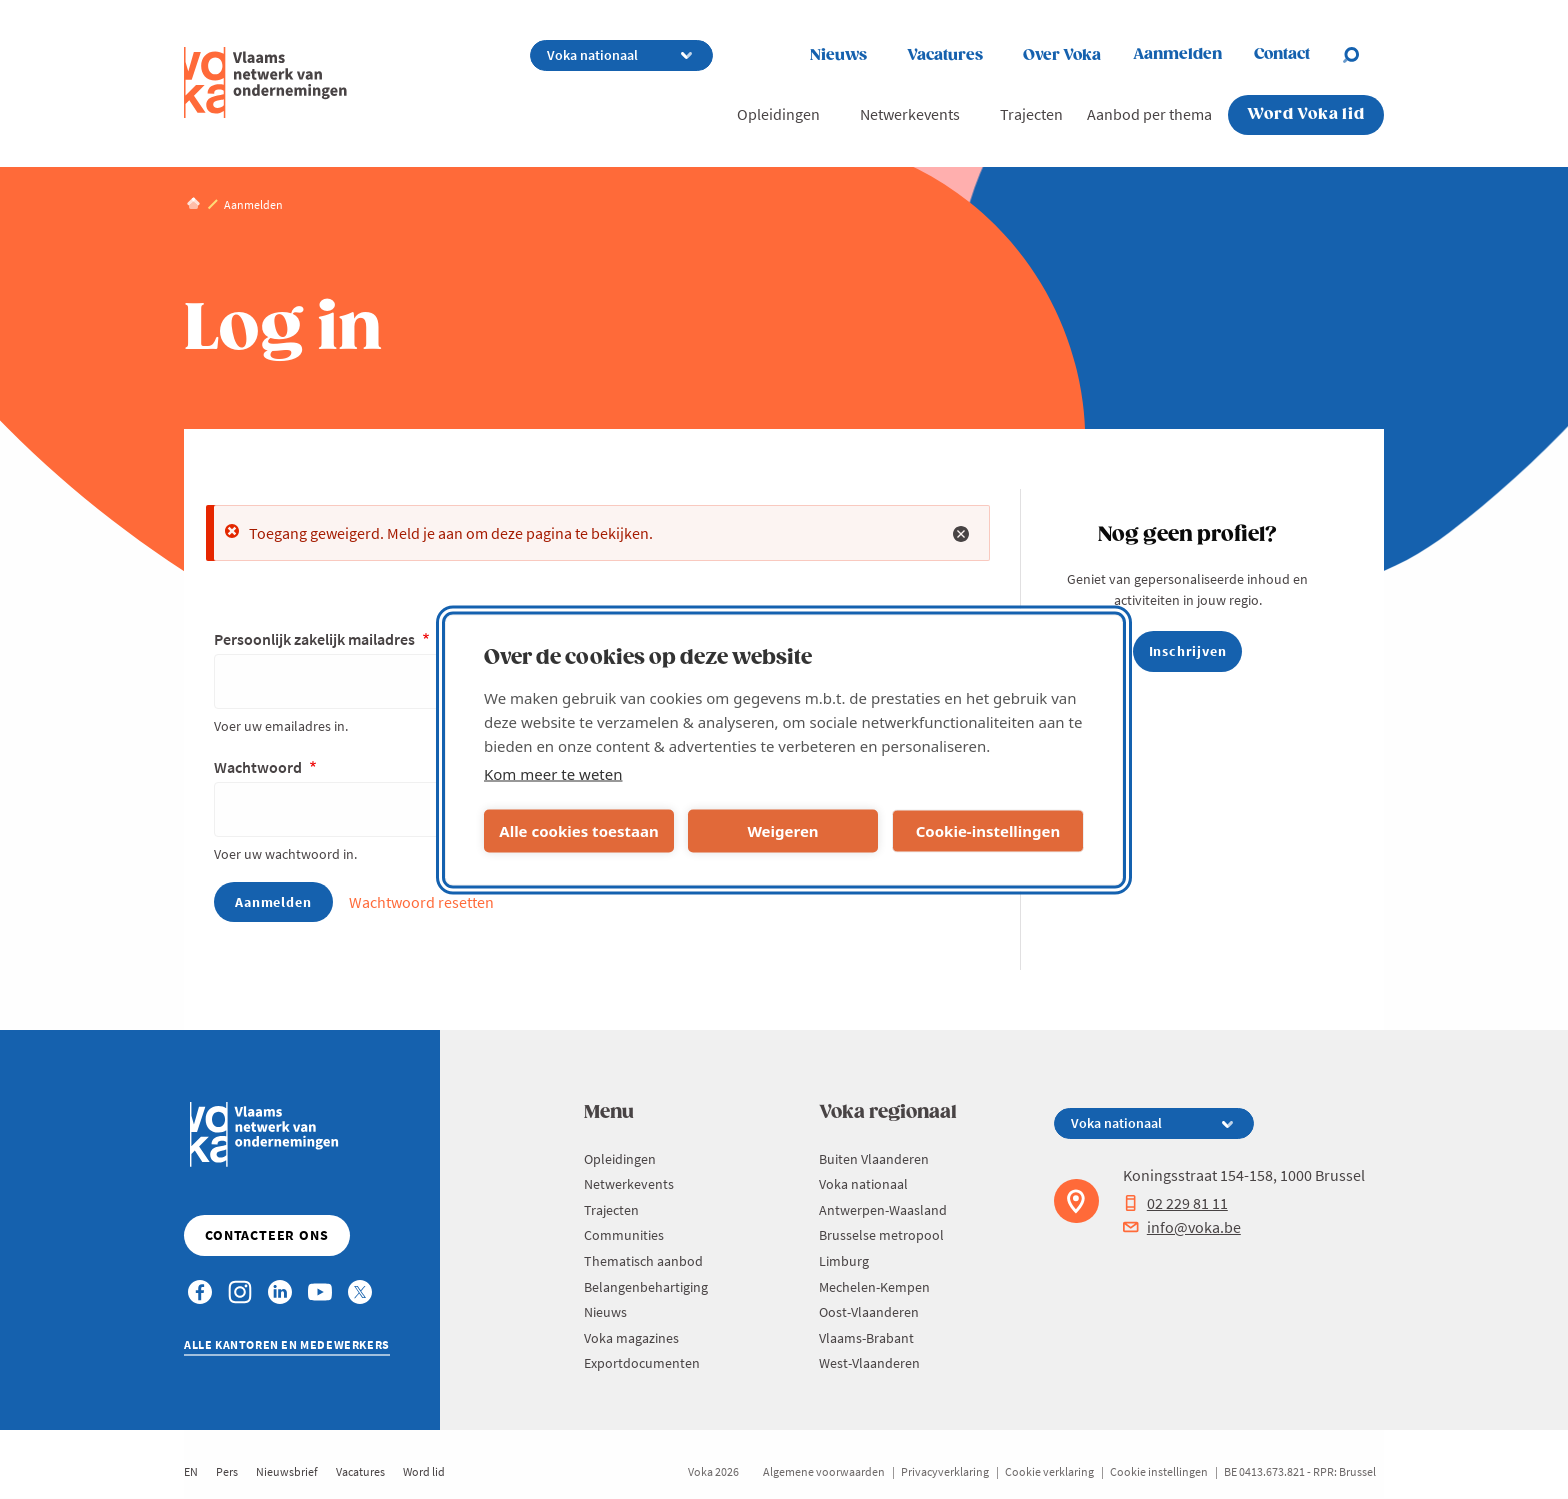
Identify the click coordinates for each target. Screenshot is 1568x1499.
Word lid (424, 1471)
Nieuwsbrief (287, 1471)
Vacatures (945, 55)
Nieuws (838, 55)
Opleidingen (778, 114)
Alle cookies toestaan (578, 831)
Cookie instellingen (1159, 1471)
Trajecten (1031, 114)
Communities (624, 1235)
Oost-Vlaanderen (869, 1312)
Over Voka (1062, 55)
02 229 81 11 (1175, 1203)
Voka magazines (631, 1338)
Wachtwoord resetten (421, 902)
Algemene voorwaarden (824, 1471)
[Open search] (1363, 55)
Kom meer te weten (553, 773)
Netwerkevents (910, 114)
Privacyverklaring (945, 1471)
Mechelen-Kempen (874, 1287)
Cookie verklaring (1049, 1471)
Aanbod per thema (1149, 114)
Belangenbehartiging (646, 1287)
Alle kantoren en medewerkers (287, 1344)
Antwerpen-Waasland (883, 1210)
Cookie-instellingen (988, 831)
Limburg (844, 1261)
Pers (227, 1471)
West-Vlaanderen (869, 1363)
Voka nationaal (863, 1184)
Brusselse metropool (881, 1235)
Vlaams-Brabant (866, 1338)
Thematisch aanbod (643, 1261)
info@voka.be (1182, 1227)
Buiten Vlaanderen (874, 1159)
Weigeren (782, 831)
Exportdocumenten (642, 1363)
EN (191, 1471)
